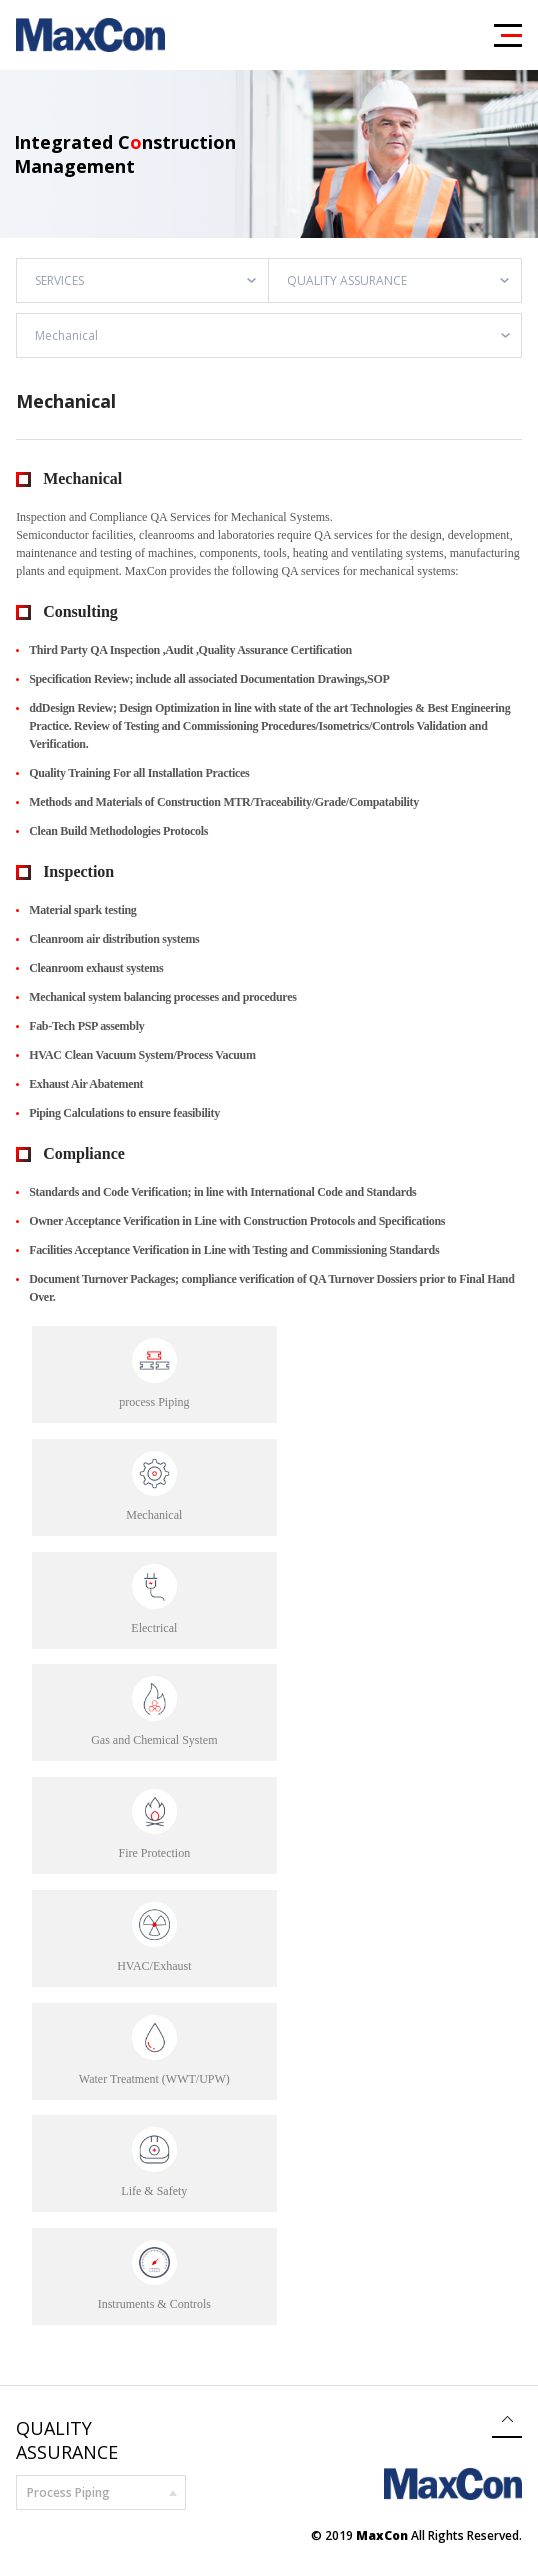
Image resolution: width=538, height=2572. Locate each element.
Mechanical (66, 335)
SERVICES (59, 280)
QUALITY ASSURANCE (347, 280)
